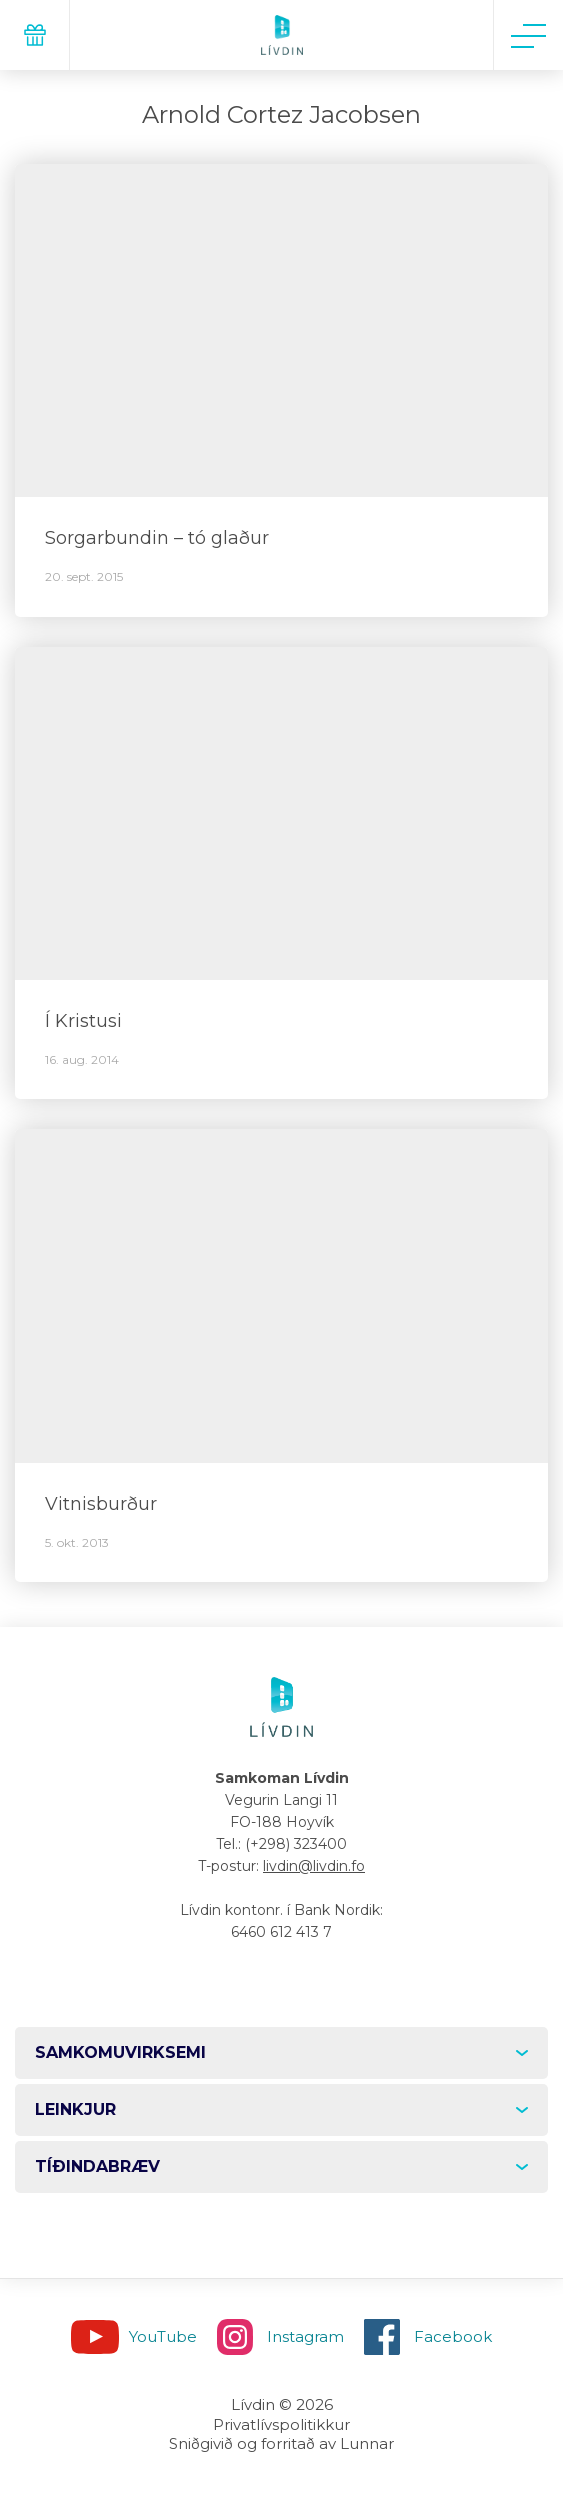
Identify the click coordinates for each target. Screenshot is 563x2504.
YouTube (163, 2336)
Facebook (453, 2336)
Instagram (305, 2336)
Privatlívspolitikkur (281, 2424)
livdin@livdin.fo (314, 1866)
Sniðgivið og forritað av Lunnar (281, 2443)
